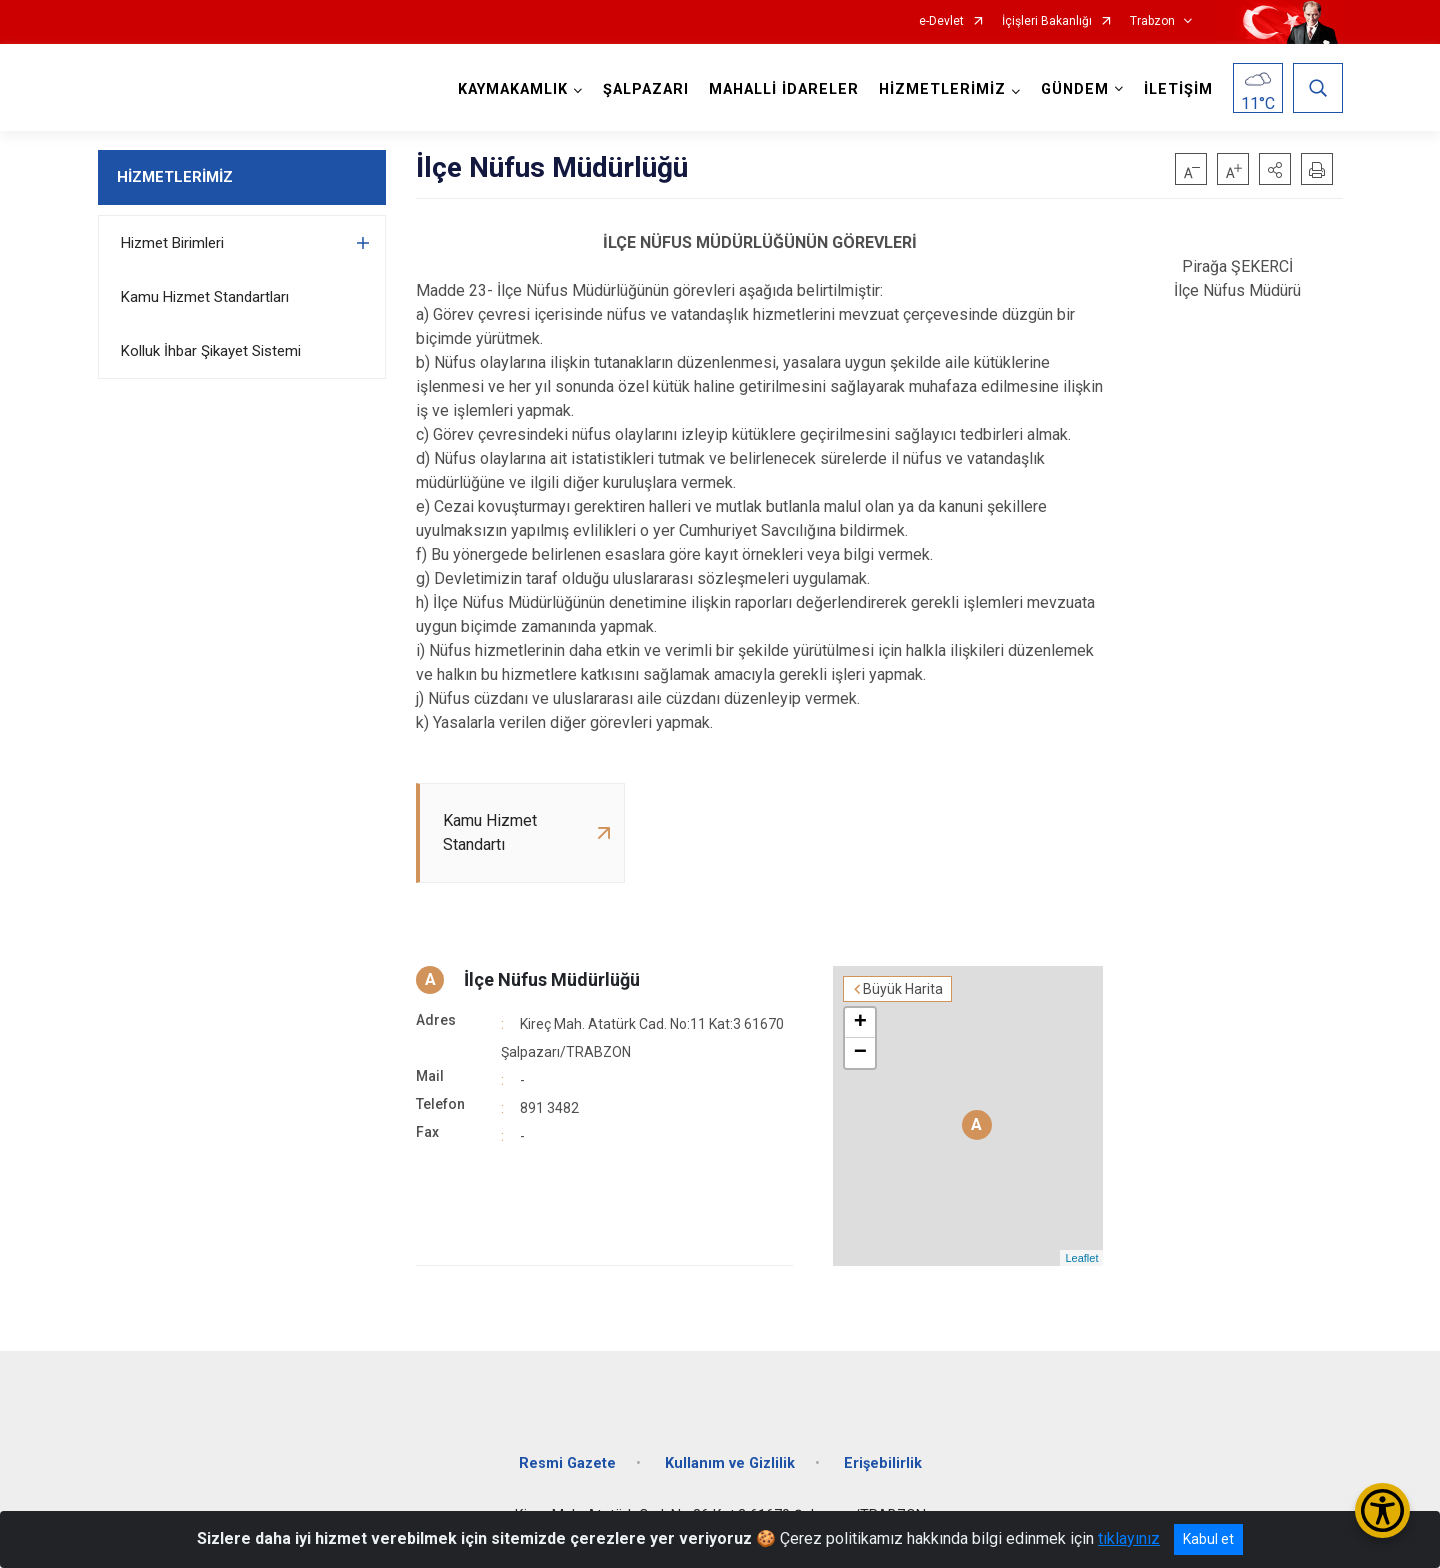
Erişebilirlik (883, 1463)
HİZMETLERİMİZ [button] (942, 89)
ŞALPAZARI (646, 89)
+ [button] (860, 1023)
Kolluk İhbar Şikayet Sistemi (211, 351)
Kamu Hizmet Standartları (205, 297)
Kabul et (1208, 1539)
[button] (1275, 169)
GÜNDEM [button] (1075, 89)
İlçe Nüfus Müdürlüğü (552, 979)
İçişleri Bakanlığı (1047, 21)
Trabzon (1152, 21)
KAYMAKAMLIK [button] (513, 89)
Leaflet (1081, 1258)
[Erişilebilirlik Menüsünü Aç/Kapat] (1382, 1510)
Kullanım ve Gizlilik (730, 1463)
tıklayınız (1129, 1538)
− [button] (860, 1053)
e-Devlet (941, 21)
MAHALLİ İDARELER (784, 89)
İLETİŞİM (1178, 89)
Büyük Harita (903, 989)
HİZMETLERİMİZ (175, 177)
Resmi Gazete (567, 1463)
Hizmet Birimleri (172, 243)
